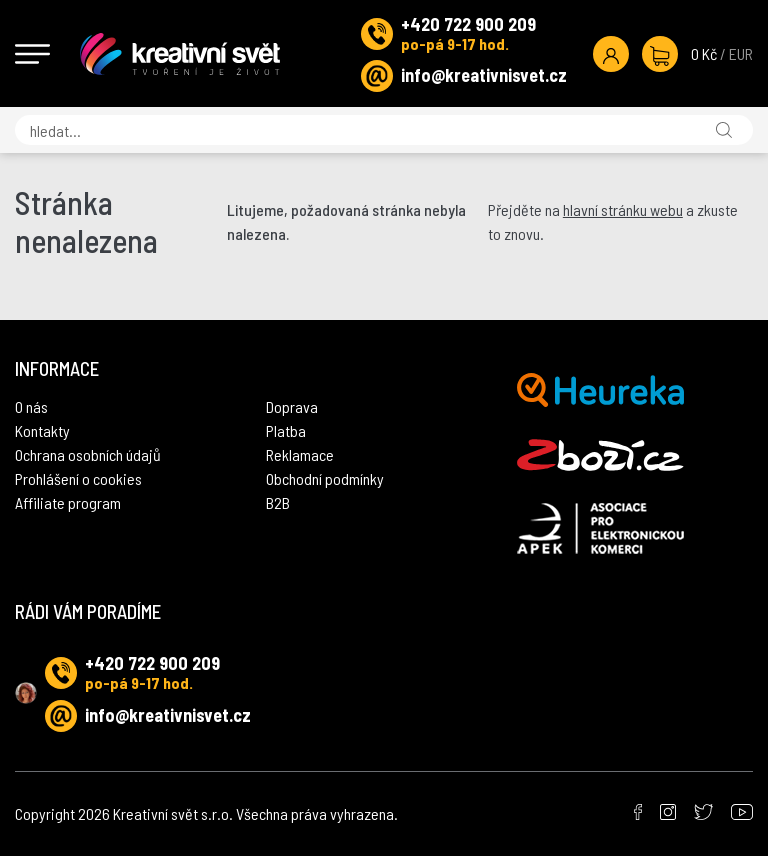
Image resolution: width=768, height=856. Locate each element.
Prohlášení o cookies (78, 478)
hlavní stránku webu (623, 209)
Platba (286, 430)
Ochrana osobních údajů (88, 454)
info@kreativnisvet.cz (484, 75)
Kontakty (42, 430)
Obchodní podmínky (325, 478)
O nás (31, 406)
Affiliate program (68, 502)
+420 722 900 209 (468, 24)
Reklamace (300, 454)
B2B (278, 502)
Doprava (292, 406)
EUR (741, 53)
